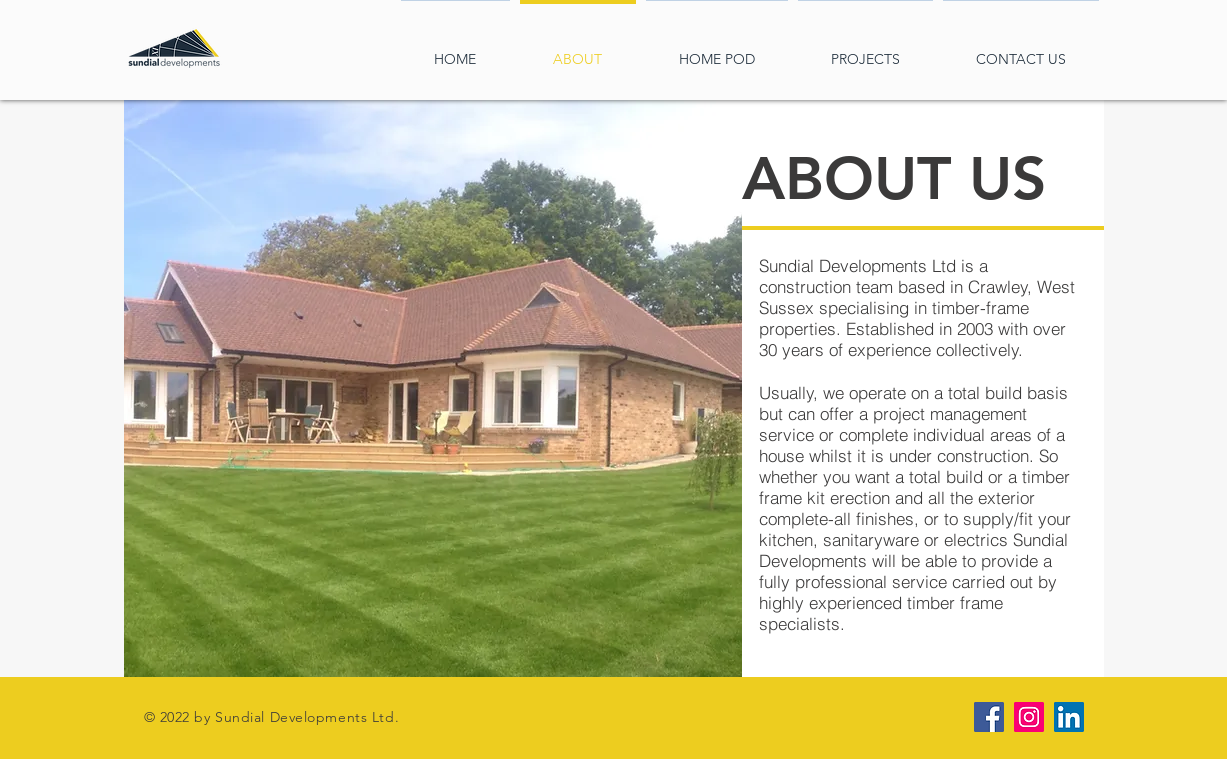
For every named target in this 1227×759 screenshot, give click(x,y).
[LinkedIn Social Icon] (1069, 717)
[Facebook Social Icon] (989, 717)
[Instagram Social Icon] (1029, 717)
